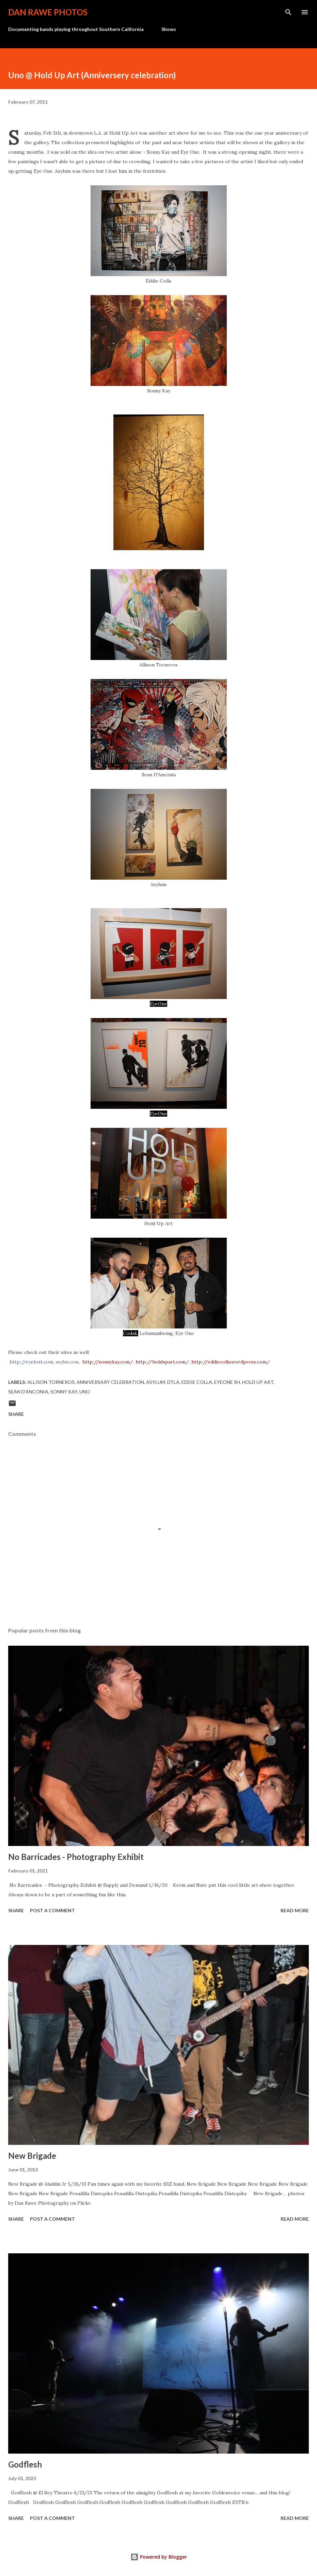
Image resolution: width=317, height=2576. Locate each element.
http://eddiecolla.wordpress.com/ (230, 1362)
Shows (168, 29)
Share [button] (16, 1414)
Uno (84, 1391)
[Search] (288, 12)
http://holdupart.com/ (162, 1362)
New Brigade (32, 2155)
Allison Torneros (51, 1382)
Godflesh (25, 2464)
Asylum (155, 1382)
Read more (295, 1910)
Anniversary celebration (110, 1382)
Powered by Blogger (158, 2557)
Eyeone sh (227, 1382)
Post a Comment (52, 1910)
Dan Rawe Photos (48, 12)
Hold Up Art (257, 1382)
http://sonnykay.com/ (107, 1362)
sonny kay (63, 1391)
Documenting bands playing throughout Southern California (76, 29)
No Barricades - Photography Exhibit (76, 1857)
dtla (173, 1382)
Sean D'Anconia (28, 1391)
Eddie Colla (196, 1382)
